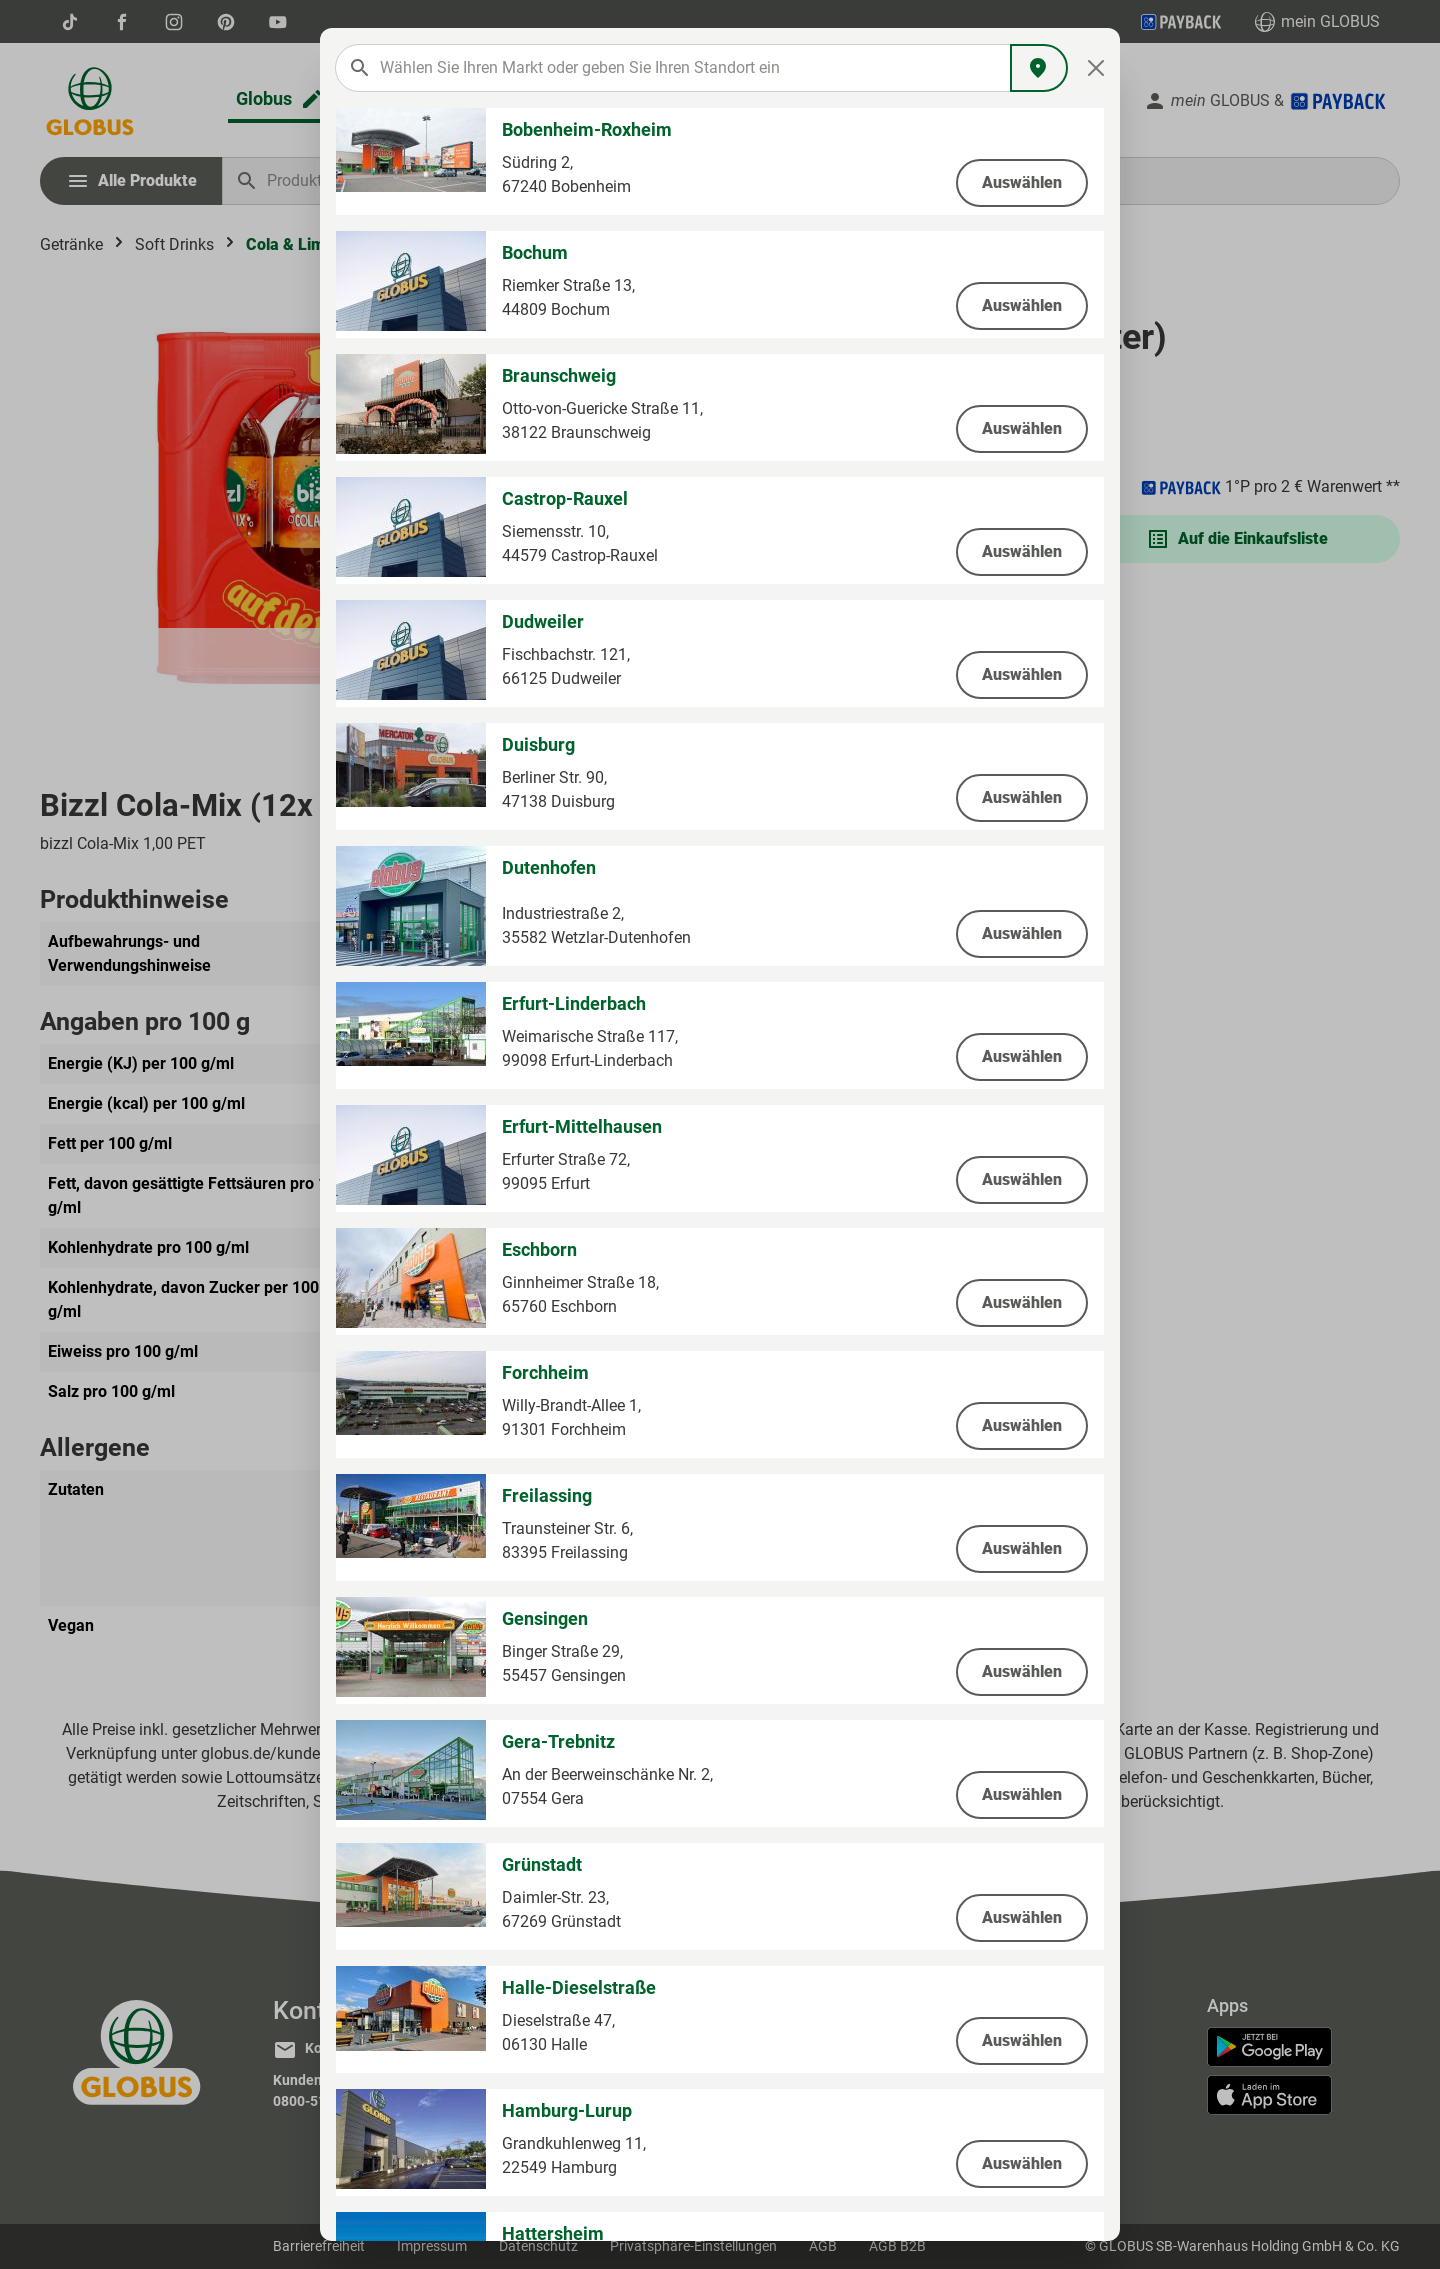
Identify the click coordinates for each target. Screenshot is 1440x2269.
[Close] (1096, 68)
